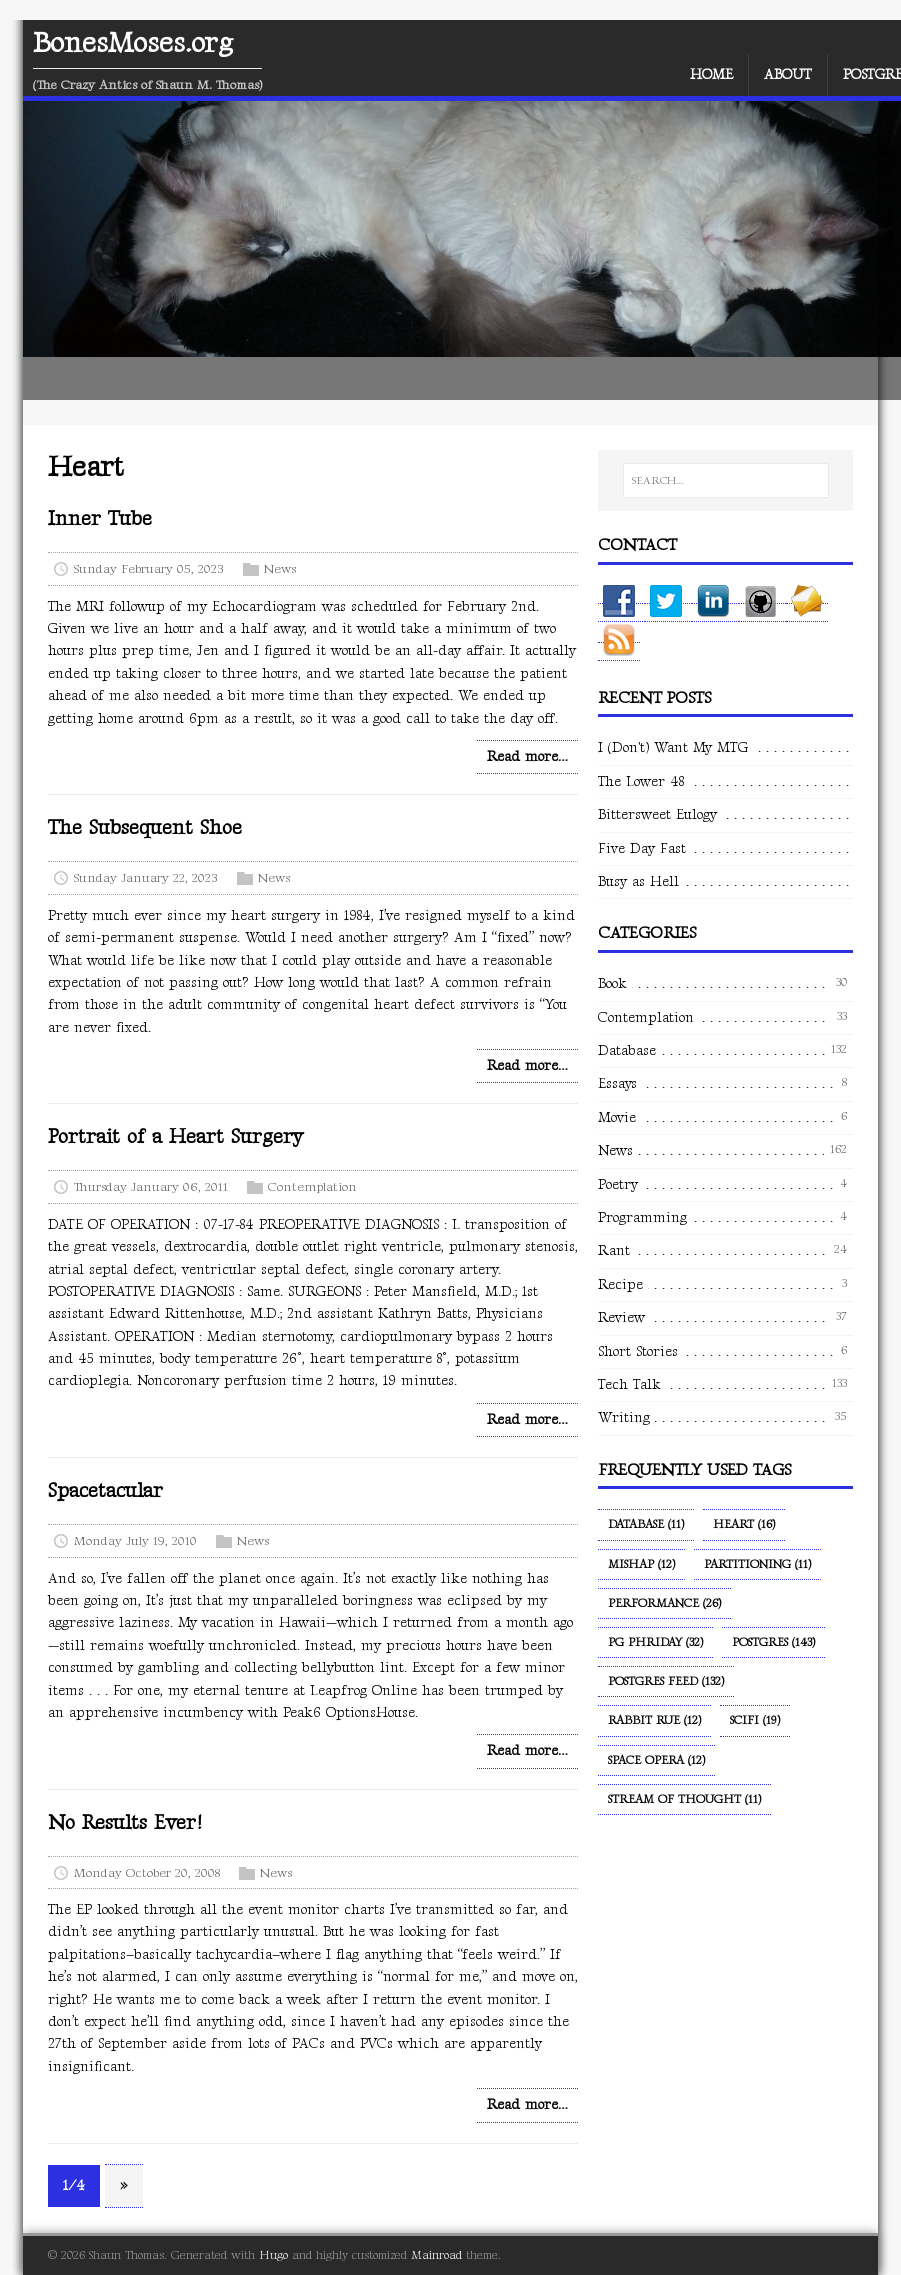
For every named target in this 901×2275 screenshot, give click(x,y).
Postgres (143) (773, 1642)
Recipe (620, 1284)
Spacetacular (105, 1491)
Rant (614, 1250)
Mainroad (436, 2255)
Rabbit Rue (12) (654, 1720)
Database (627, 1050)
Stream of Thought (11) (684, 1799)
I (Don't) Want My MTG (673, 747)
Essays (617, 1083)
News (280, 569)
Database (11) (646, 1524)
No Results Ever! (125, 1823)
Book (612, 983)
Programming (642, 1217)
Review (621, 1317)
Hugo (273, 2255)
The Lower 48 (641, 781)
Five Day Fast (642, 848)
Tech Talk (629, 1384)
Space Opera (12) (656, 1760)
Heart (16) (744, 1524)
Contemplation (312, 1187)
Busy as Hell (638, 881)
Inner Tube (100, 519)
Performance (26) (664, 1603)
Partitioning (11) (757, 1564)
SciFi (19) (755, 1720)
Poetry (618, 1184)
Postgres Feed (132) (666, 1681)
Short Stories (638, 1351)
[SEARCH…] (726, 481)
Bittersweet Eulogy (657, 814)
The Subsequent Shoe (145, 828)
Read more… (527, 756)
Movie (617, 1117)
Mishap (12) (641, 1564)
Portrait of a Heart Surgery (175, 1137)
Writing (624, 1417)
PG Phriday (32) (655, 1642)
